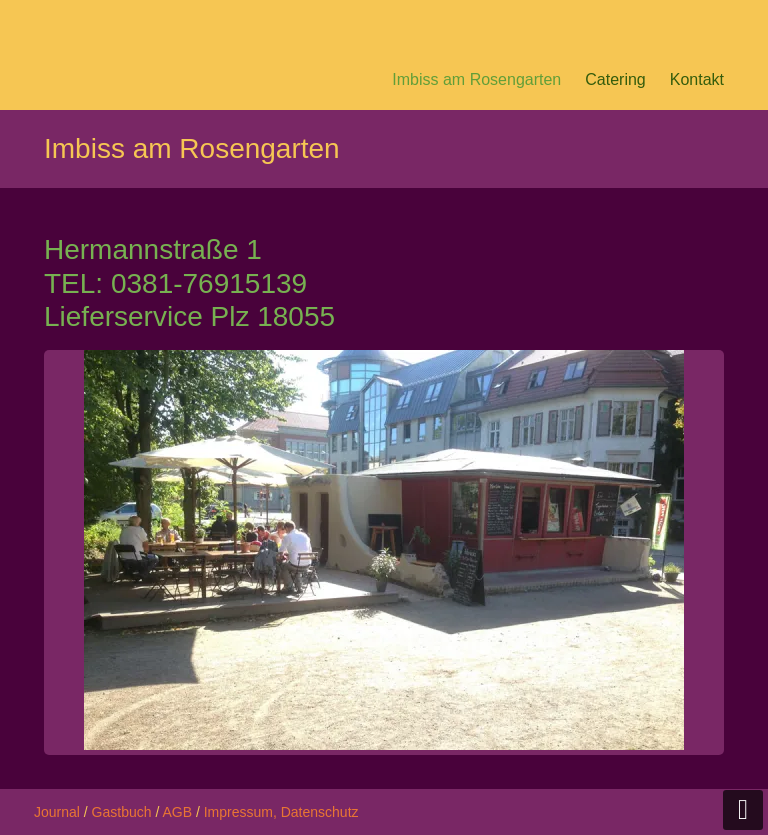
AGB (177, 812)
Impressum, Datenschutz (281, 812)
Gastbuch (122, 812)
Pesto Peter (169, 25)
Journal (57, 812)
